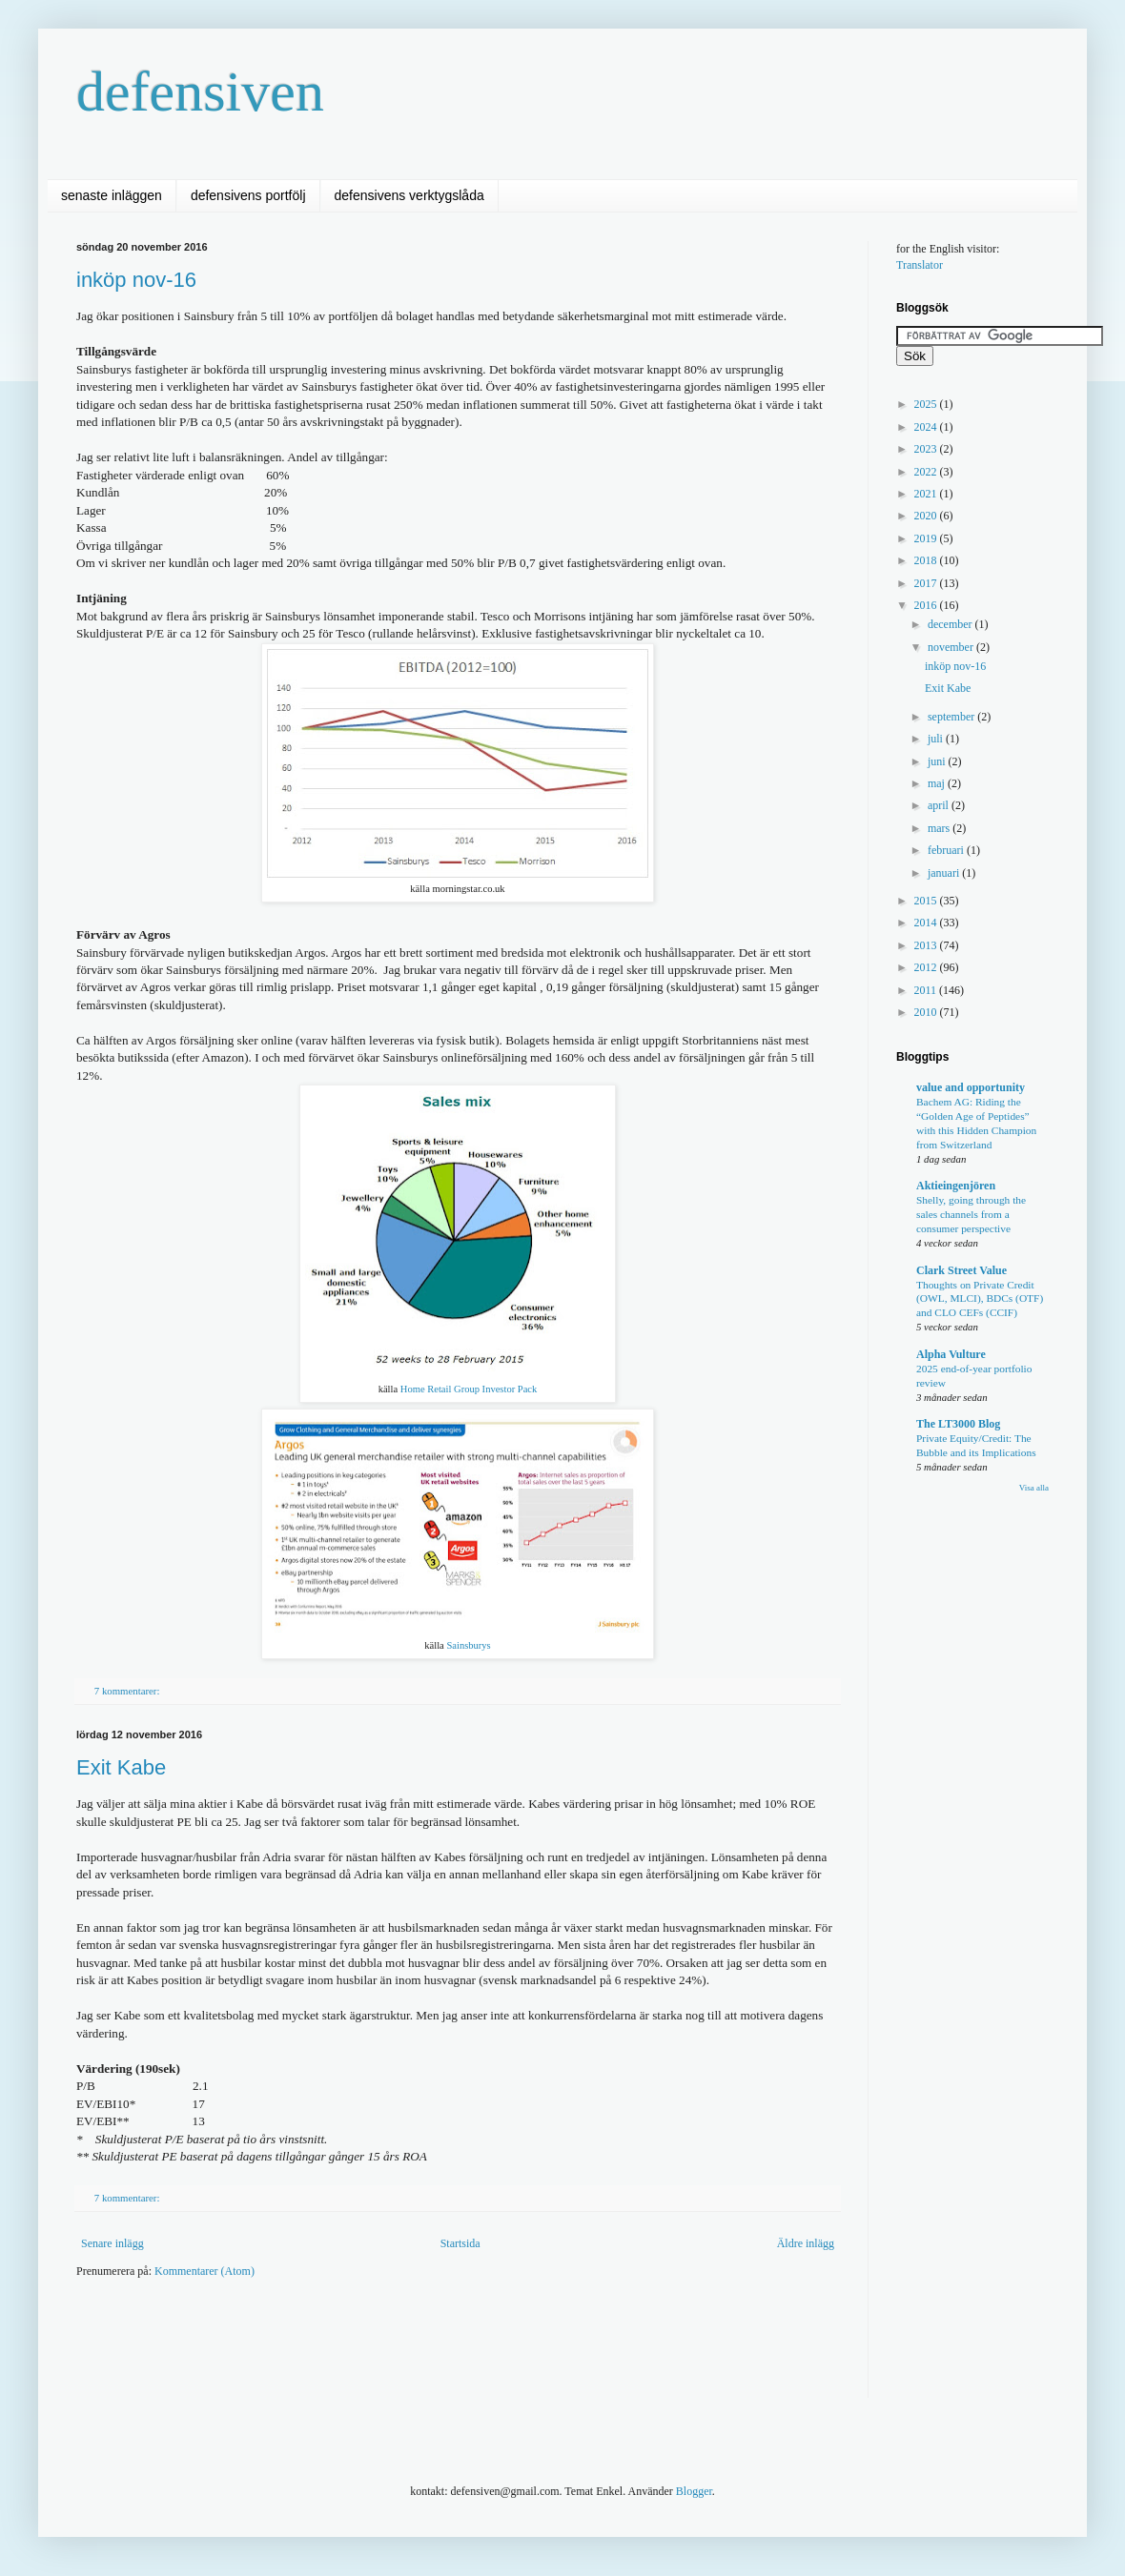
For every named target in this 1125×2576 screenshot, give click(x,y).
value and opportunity (970, 1087)
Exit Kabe (121, 1767)
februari (947, 850)
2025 (927, 404)
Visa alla (1034, 1487)
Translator (919, 265)
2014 (927, 922)
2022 (927, 471)
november (952, 647)
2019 (927, 538)
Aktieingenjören (955, 1185)
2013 (927, 945)
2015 (927, 900)
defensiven (200, 91)
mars (940, 828)
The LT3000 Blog (958, 1423)
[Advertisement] (423, 2350)
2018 (927, 560)
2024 (927, 427)
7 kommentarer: (128, 1690)
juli (937, 738)
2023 (927, 449)
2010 (927, 1012)
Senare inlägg (112, 2243)
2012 (927, 967)
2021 (927, 493)
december (951, 624)
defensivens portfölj (248, 195)
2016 (927, 605)
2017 (927, 583)
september (952, 716)
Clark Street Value (961, 1270)
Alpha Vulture (951, 1354)
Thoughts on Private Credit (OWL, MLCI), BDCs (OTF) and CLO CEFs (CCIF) (979, 1299)
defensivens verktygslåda (409, 195)
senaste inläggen (111, 195)
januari (945, 873)
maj (938, 783)
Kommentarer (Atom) (204, 2271)
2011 (927, 990)
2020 (927, 515)
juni (938, 761)
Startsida (460, 2243)
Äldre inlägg (805, 2243)
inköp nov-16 (136, 280)
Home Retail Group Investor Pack (469, 1389)
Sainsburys (468, 1645)
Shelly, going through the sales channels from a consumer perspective (971, 1214)
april (939, 805)
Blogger (694, 2491)
